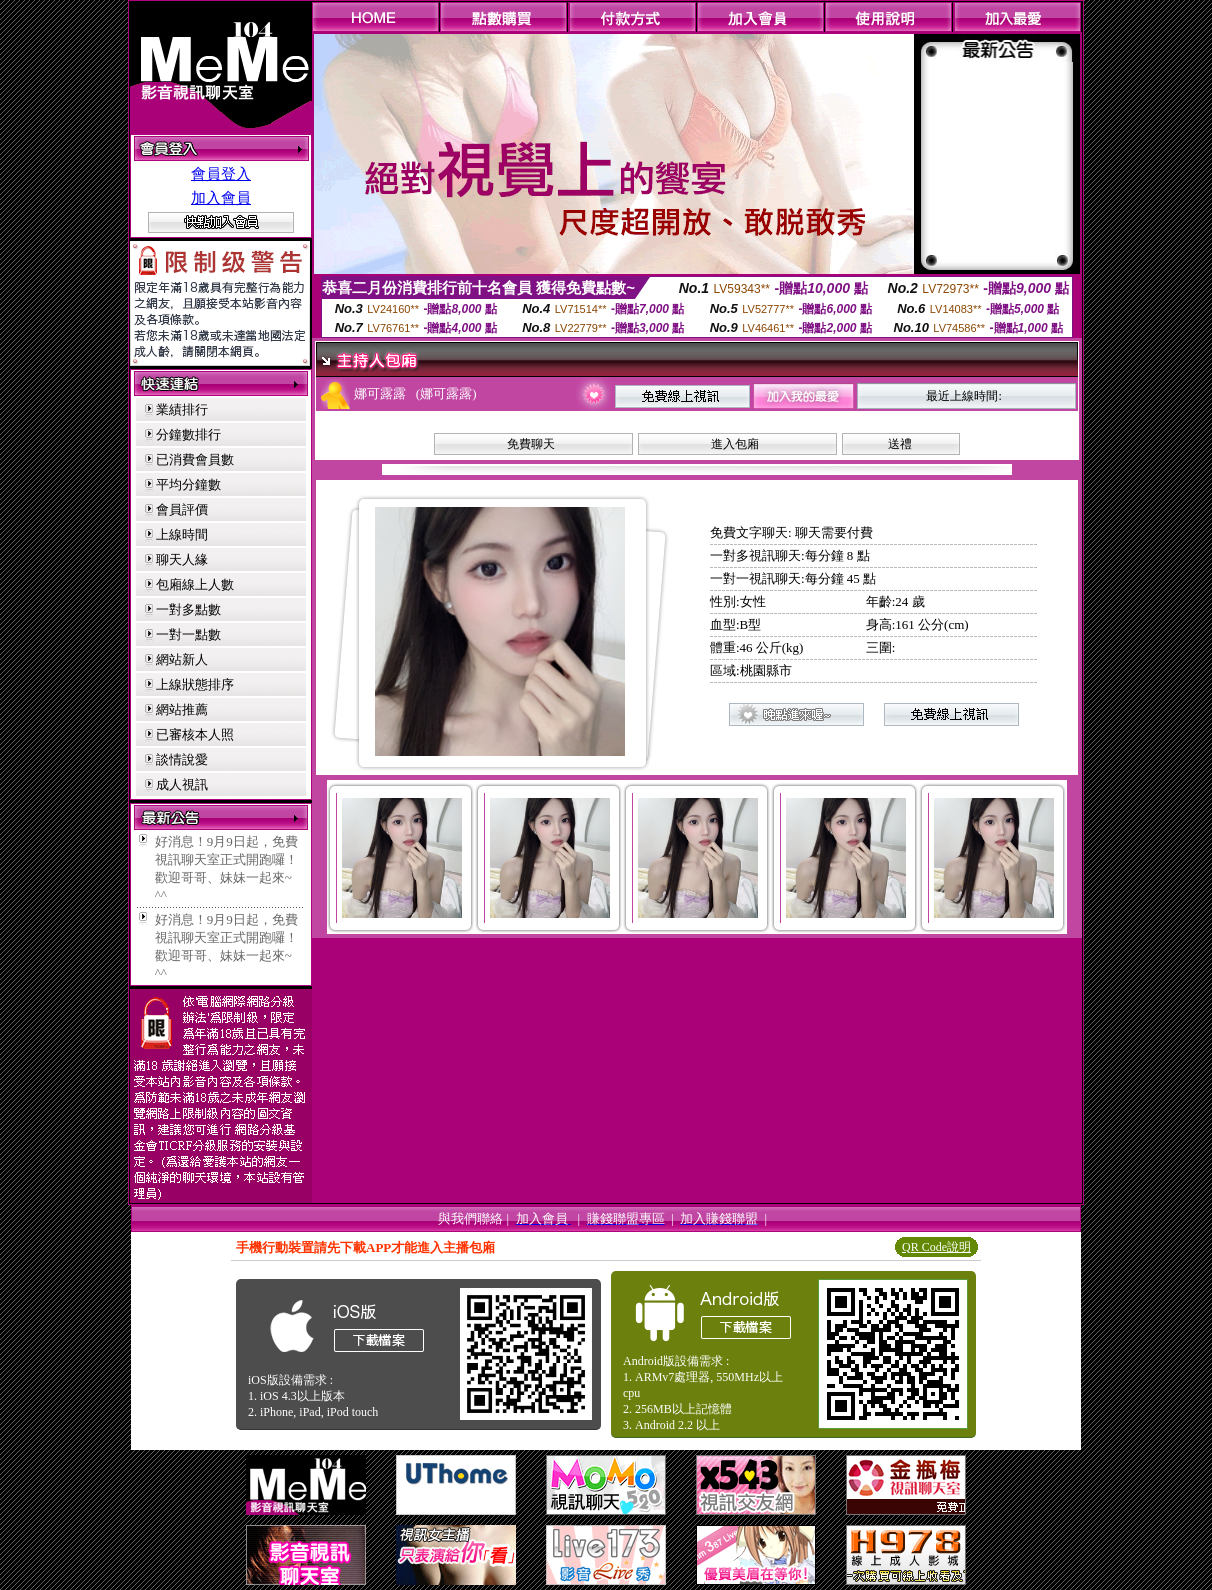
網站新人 (182, 659)
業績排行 (182, 409)
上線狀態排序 (195, 684)
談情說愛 (182, 759)
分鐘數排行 (188, 434)
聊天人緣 (182, 559)
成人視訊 (182, 784)
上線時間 (182, 534)
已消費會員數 (195, 459)
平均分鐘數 (188, 484)
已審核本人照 (195, 734)
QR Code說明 (936, 1247)
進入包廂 (735, 444)
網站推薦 (182, 709)
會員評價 (182, 509)
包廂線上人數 (195, 584)
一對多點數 (188, 609)
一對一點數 (188, 634)
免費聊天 (531, 444)
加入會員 (221, 198)
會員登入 (221, 174)
